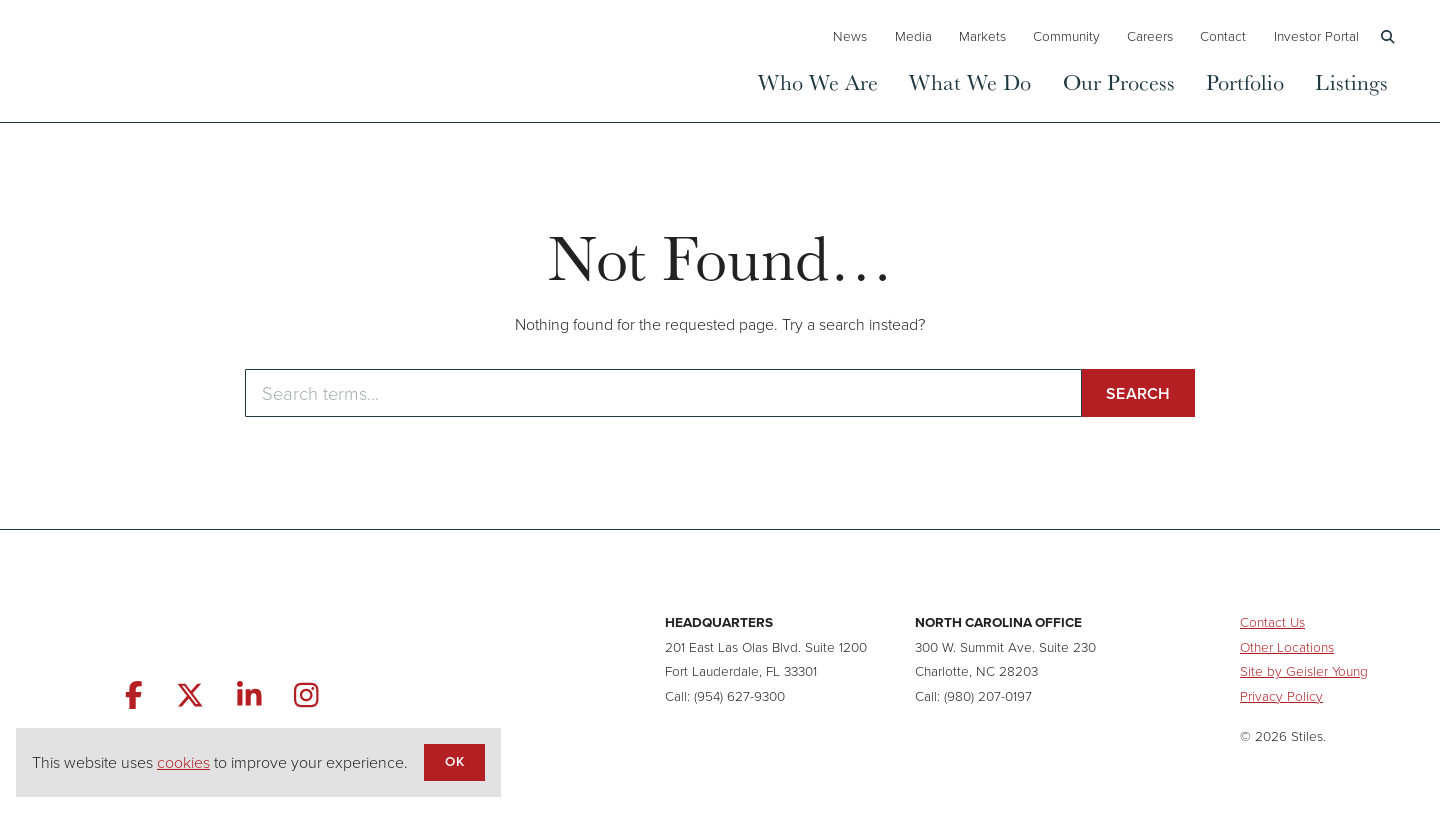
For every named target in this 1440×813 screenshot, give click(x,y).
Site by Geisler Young (1304, 671)
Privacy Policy (1281, 696)
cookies (183, 762)
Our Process (1119, 81)
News (850, 36)
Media (913, 36)
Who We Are (818, 81)
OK (454, 761)
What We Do (970, 81)
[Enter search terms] (663, 393)
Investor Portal (1316, 36)
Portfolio (1245, 81)
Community (1066, 36)
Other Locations (1287, 647)
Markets (982, 36)
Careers (1150, 36)
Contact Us (1272, 622)
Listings (1351, 81)
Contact (1223, 36)
